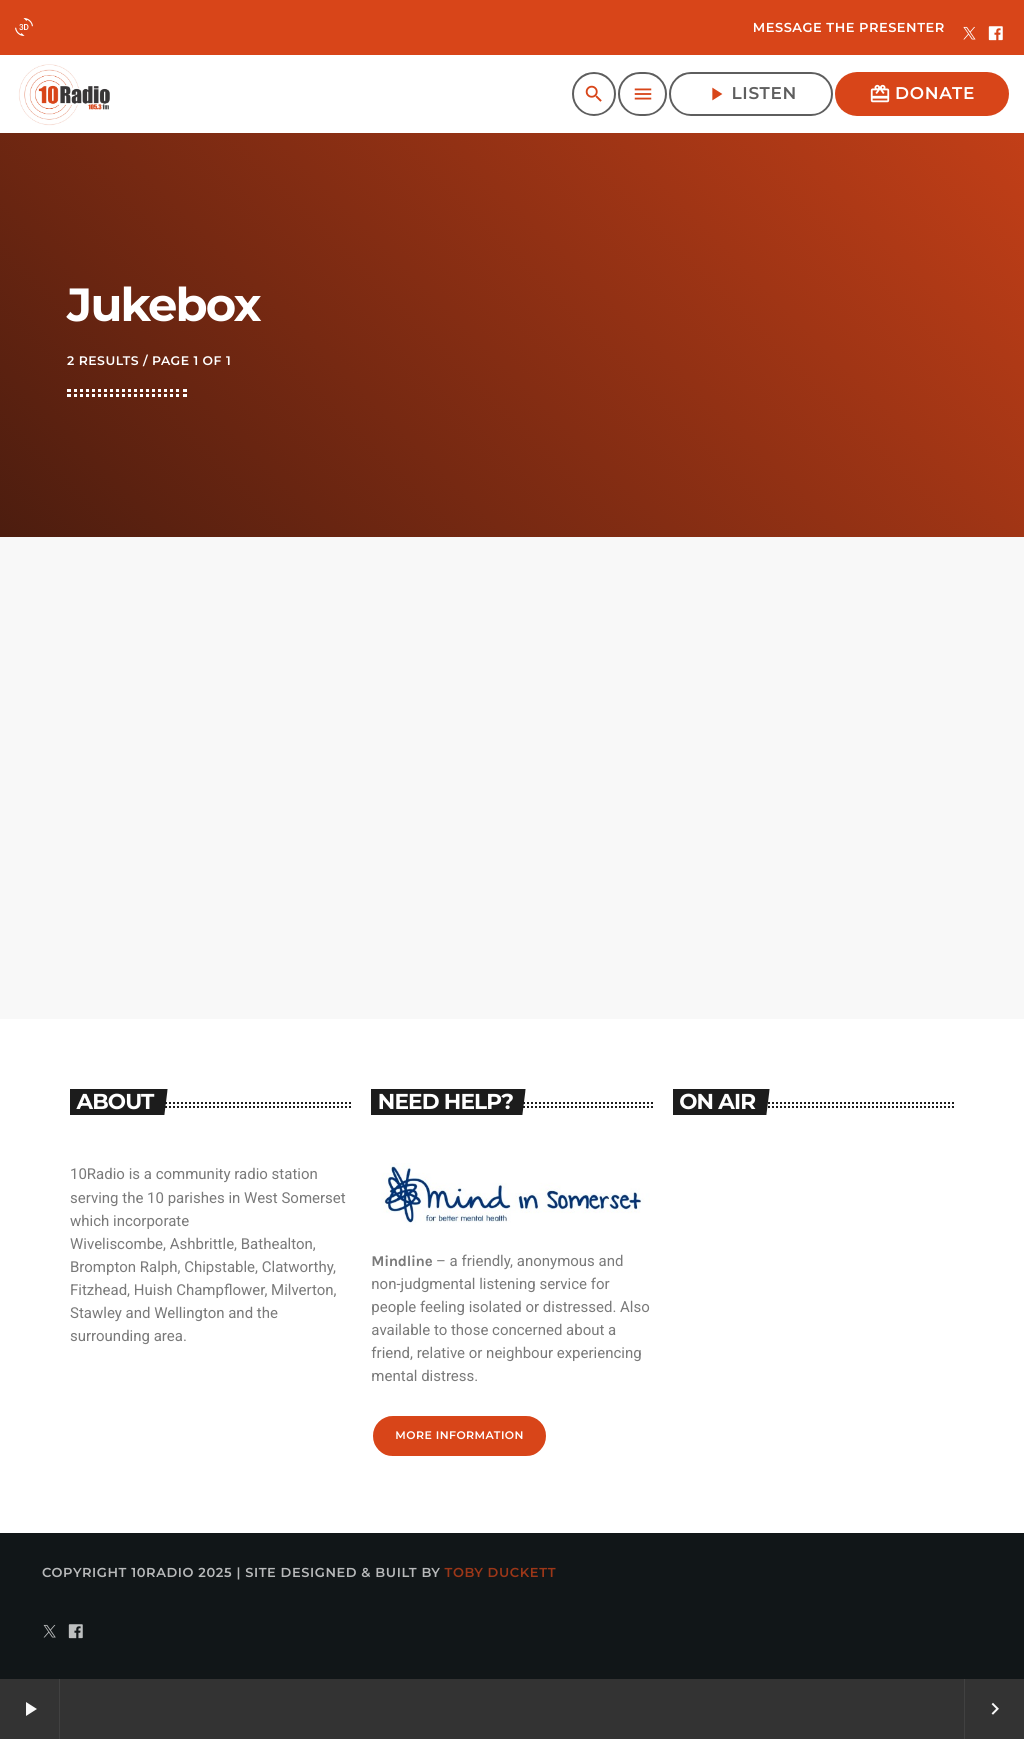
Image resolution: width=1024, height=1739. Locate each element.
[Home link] (64, 94)
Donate (922, 94)
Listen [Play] (751, 94)
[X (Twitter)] (970, 35)
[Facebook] (996, 35)
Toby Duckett (501, 1573)
